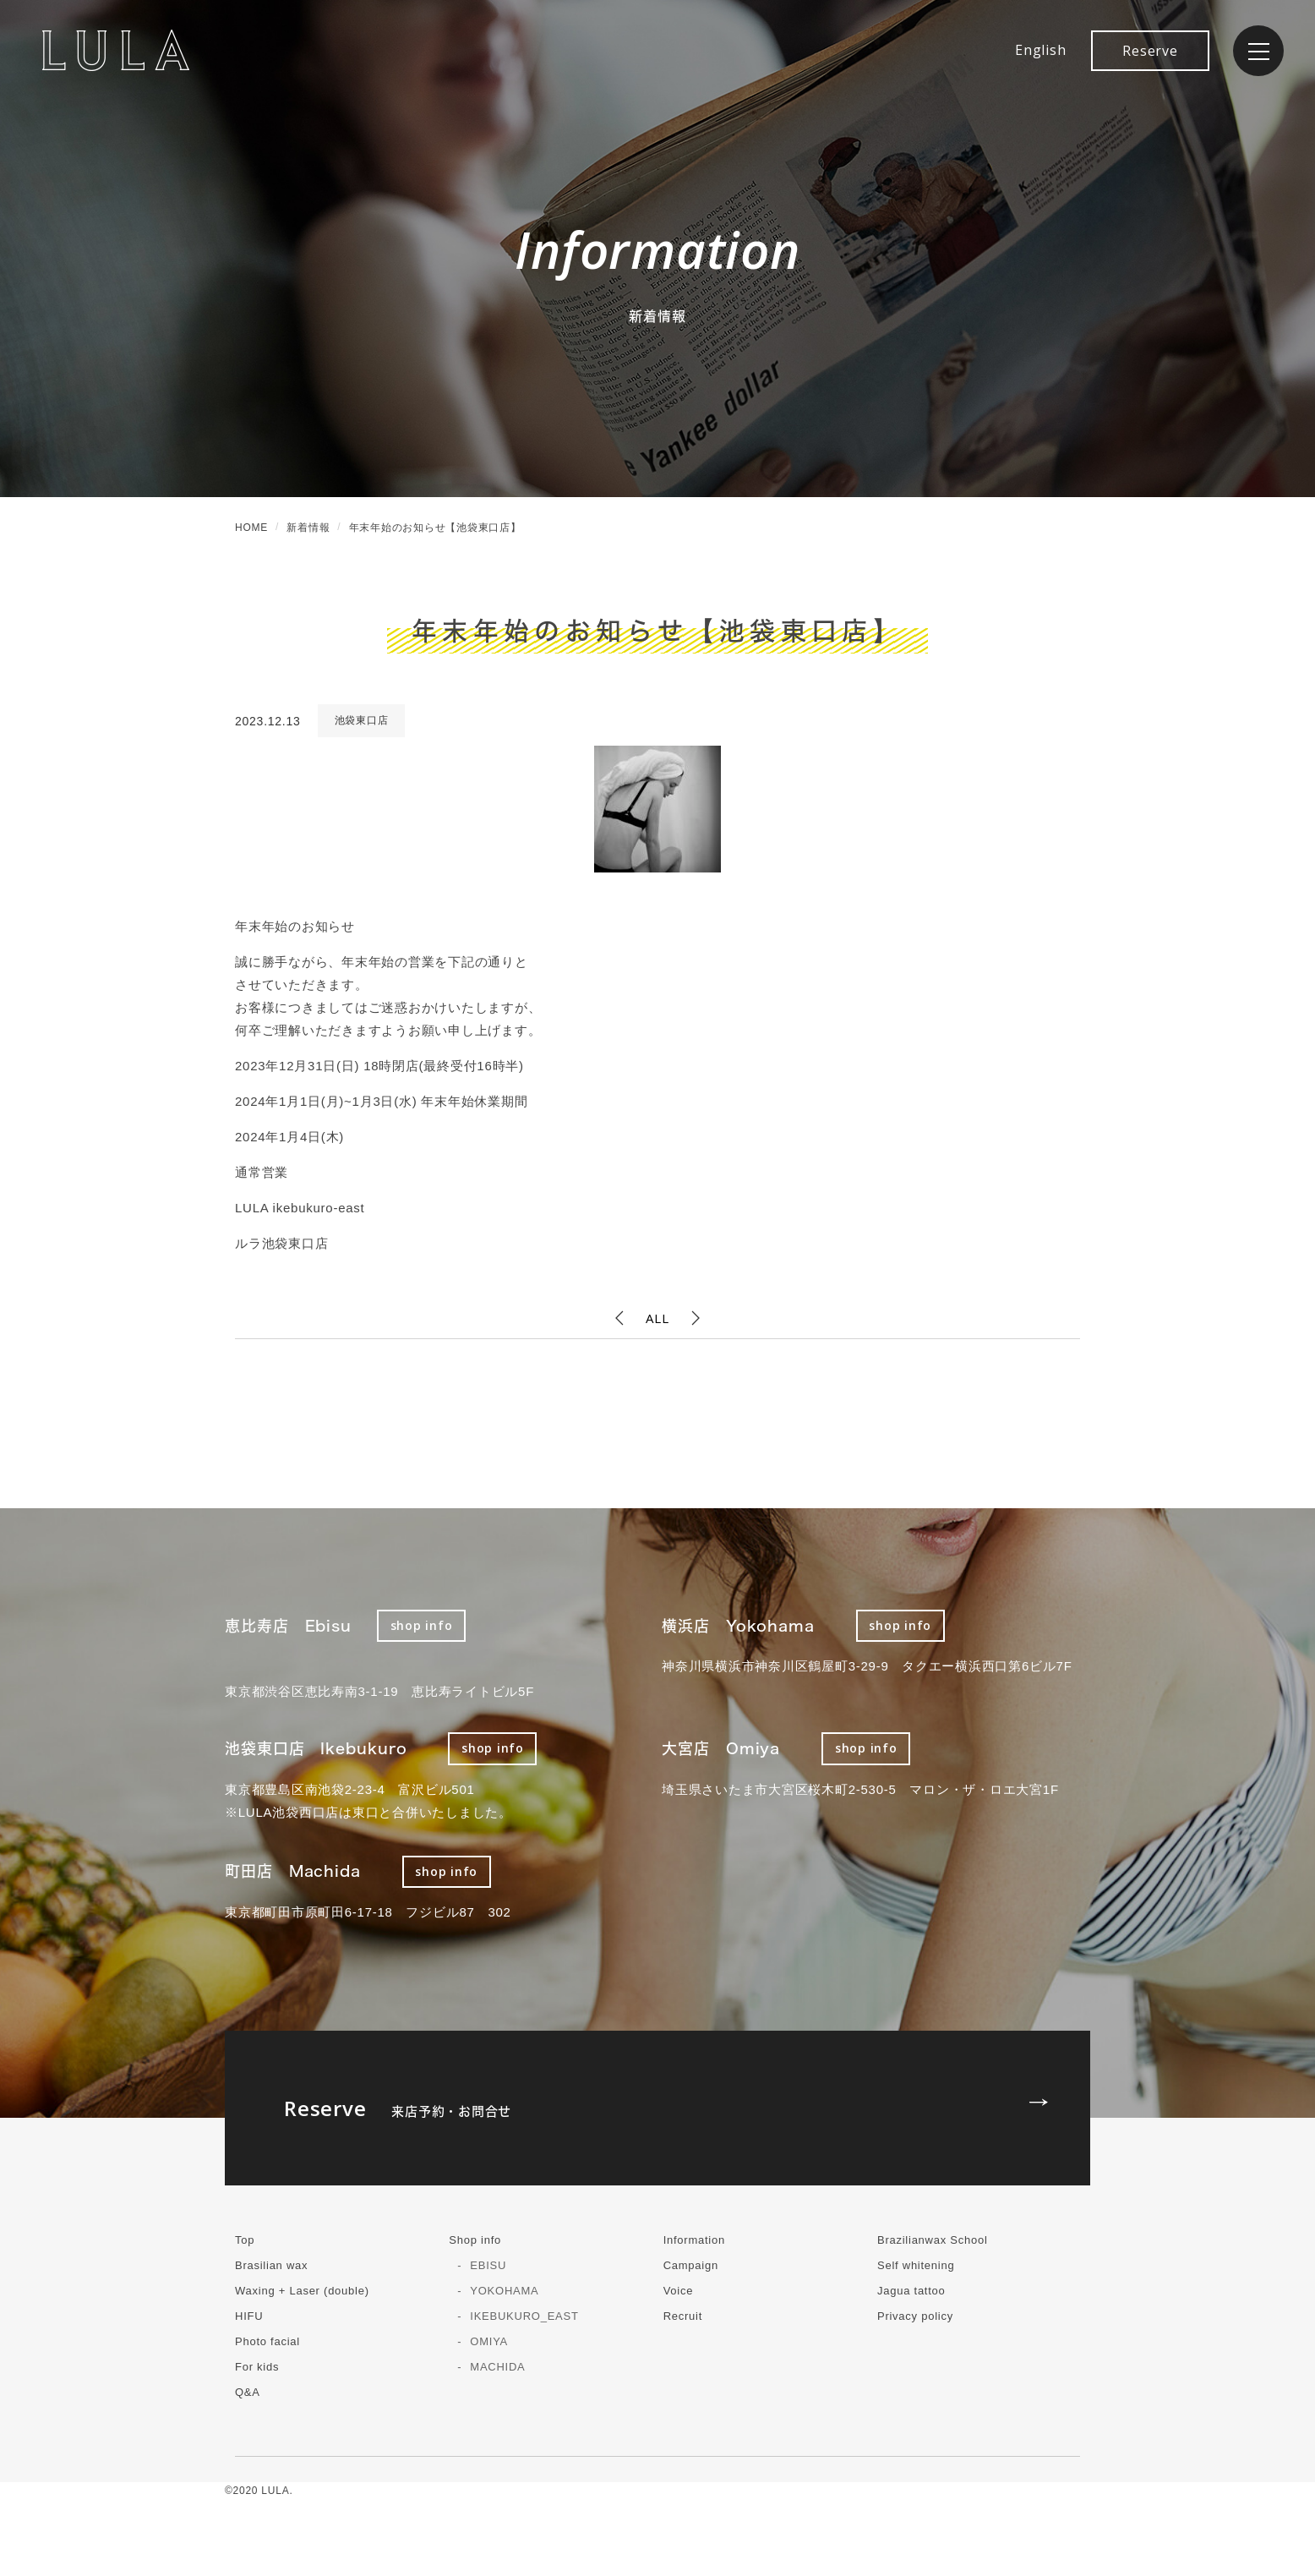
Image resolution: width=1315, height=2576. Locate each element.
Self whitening (915, 2265)
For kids (257, 2366)
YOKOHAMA (504, 2290)
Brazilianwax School (932, 2240)
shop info (421, 1625)
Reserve (1149, 50)
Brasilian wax (271, 2265)
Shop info (475, 2240)
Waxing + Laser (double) (302, 2290)
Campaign (690, 2265)
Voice (678, 2290)
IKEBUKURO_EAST (524, 2316)
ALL (657, 1318)
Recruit (682, 2316)
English (1040, 50)
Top (244, 2240)
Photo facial (267, 2341)
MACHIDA (497, 2366)
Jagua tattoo (911, 2290)
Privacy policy (915, 2316)
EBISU (488, 2265)
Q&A (247, 2392)
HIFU (249, 2316)
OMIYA (489, 2341)
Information (694, 2240)
